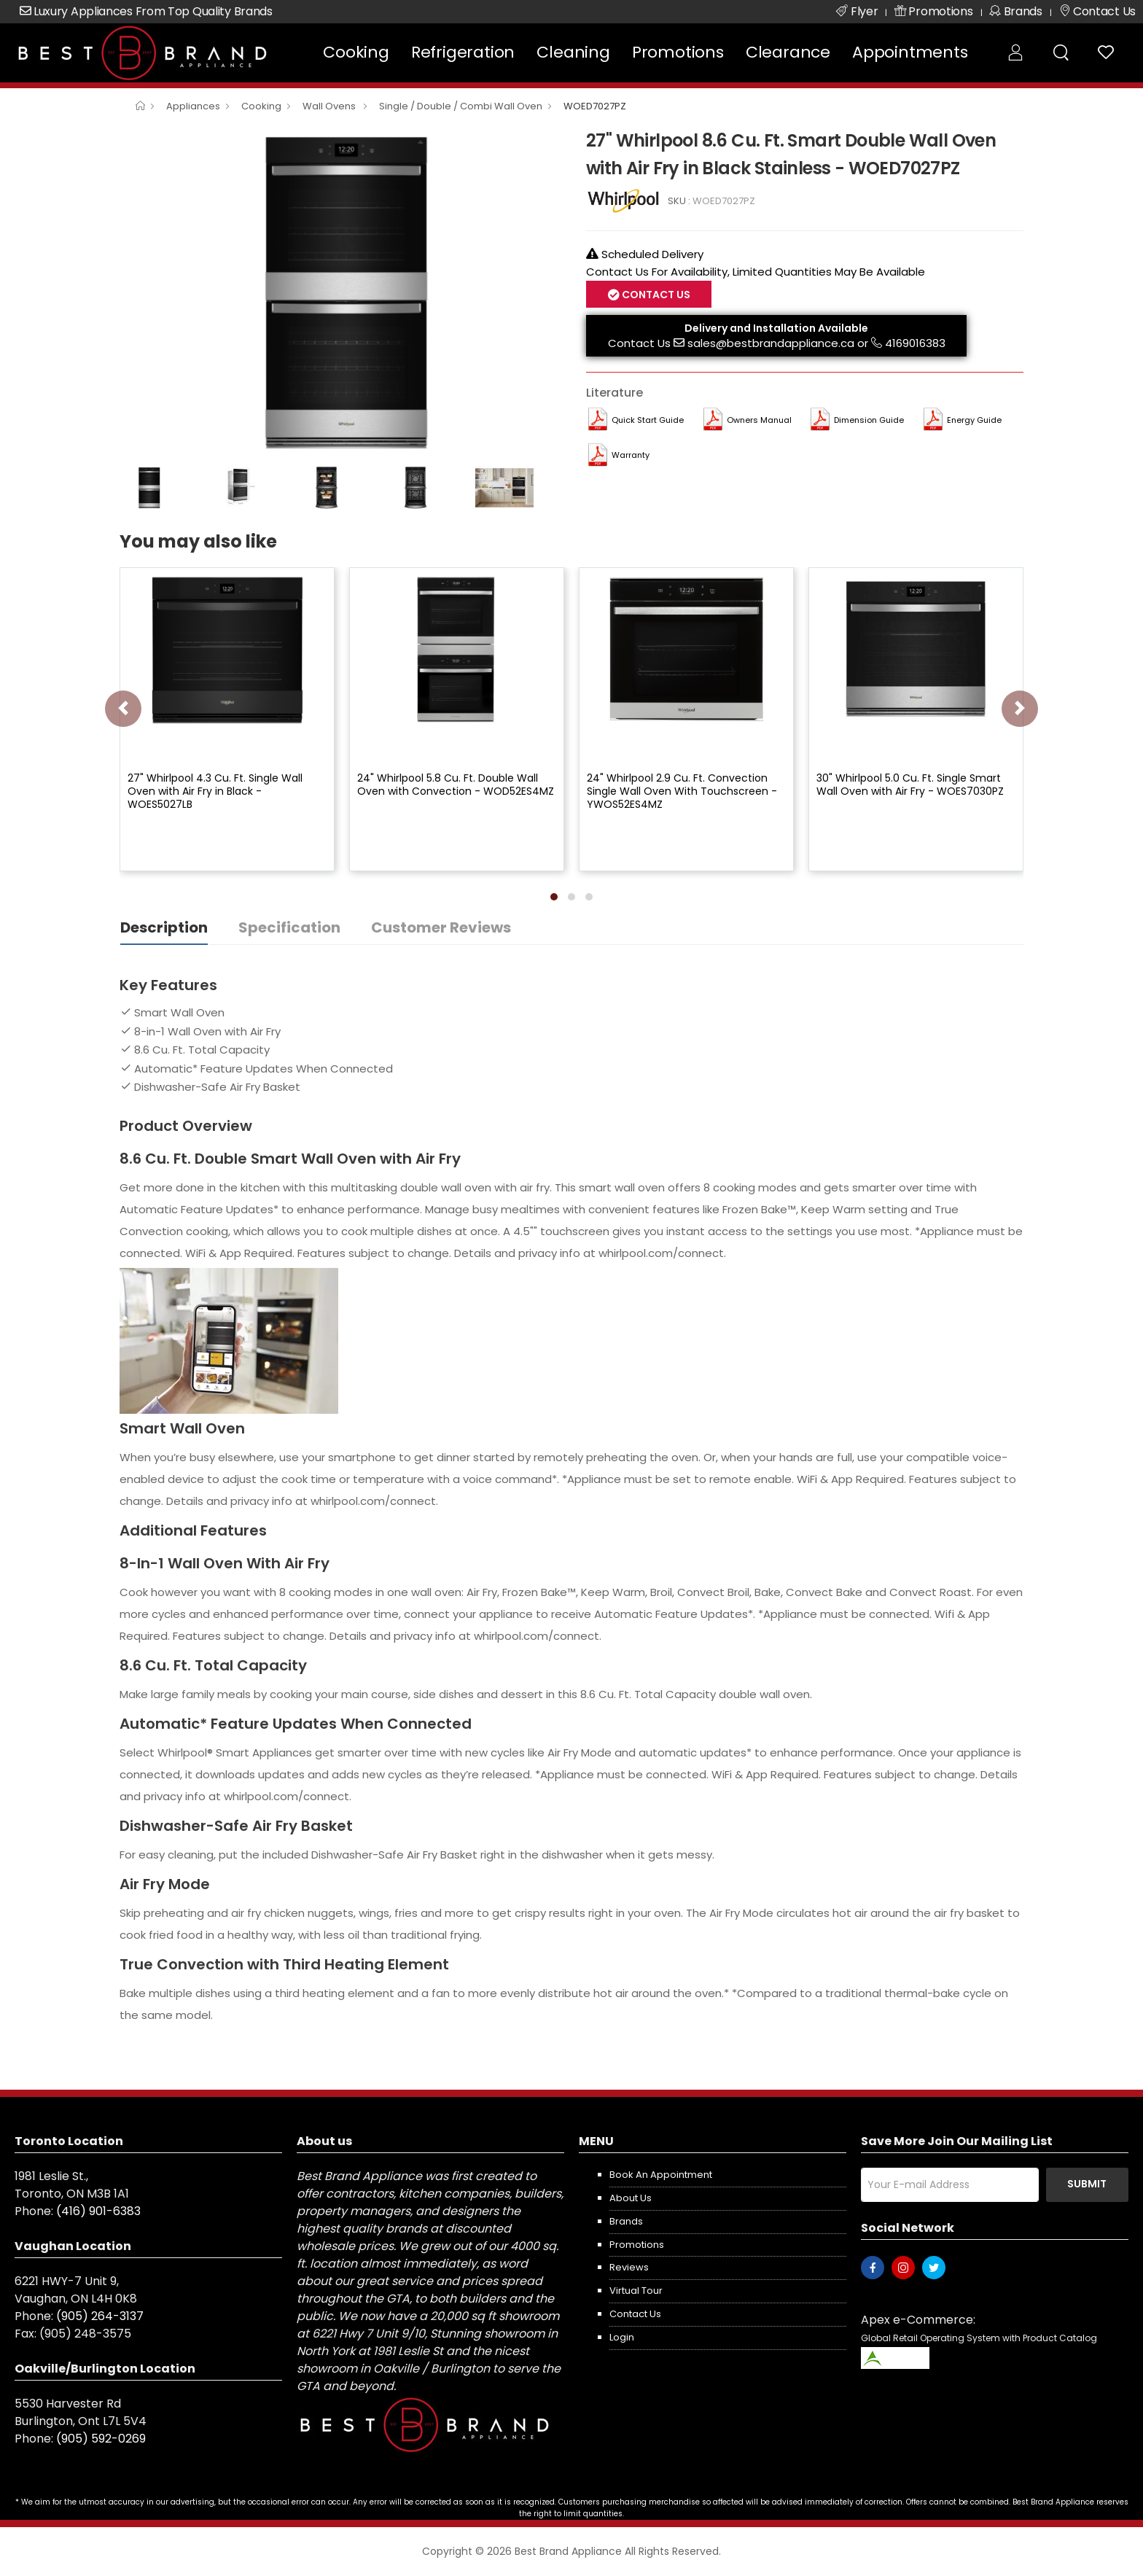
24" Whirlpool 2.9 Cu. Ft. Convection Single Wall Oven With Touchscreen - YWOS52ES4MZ (682, 791)
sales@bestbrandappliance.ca (770, 343)
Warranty (630, 455)
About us (630, 2198)
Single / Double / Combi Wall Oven (460, 106)
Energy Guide (974, 420)
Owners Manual (759, 420)
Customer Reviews (441, 927)
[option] (342, 292)
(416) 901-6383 (98, 2211)
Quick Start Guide (648, 420)
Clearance (788, 52)
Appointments (910, 52)
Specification (289, 927)
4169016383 (915, 343)
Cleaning (573, 52)
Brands (626, 2221)
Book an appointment (660, 2175)
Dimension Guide (869, 420)
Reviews (629, 2267)
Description (164, 927)
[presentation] (123, 708)
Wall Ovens (330, 106)
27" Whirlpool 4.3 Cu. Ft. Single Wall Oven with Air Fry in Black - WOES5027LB (215, 791)
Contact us (635, 2314)
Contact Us (655, 294)
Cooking (356, 52)
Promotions (678, 52)
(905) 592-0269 (101, 2438)
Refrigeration (463, 52)
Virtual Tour (636, 2290)
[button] (554, 897)
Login (621, 2337)
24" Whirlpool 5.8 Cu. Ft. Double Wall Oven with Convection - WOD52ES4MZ (455, 784)
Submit (1087, 2183)
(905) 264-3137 (100, 2316)
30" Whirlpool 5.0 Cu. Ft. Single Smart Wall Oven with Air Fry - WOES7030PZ (910, 784)
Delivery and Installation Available (776, 328)
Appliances (193, 106)
